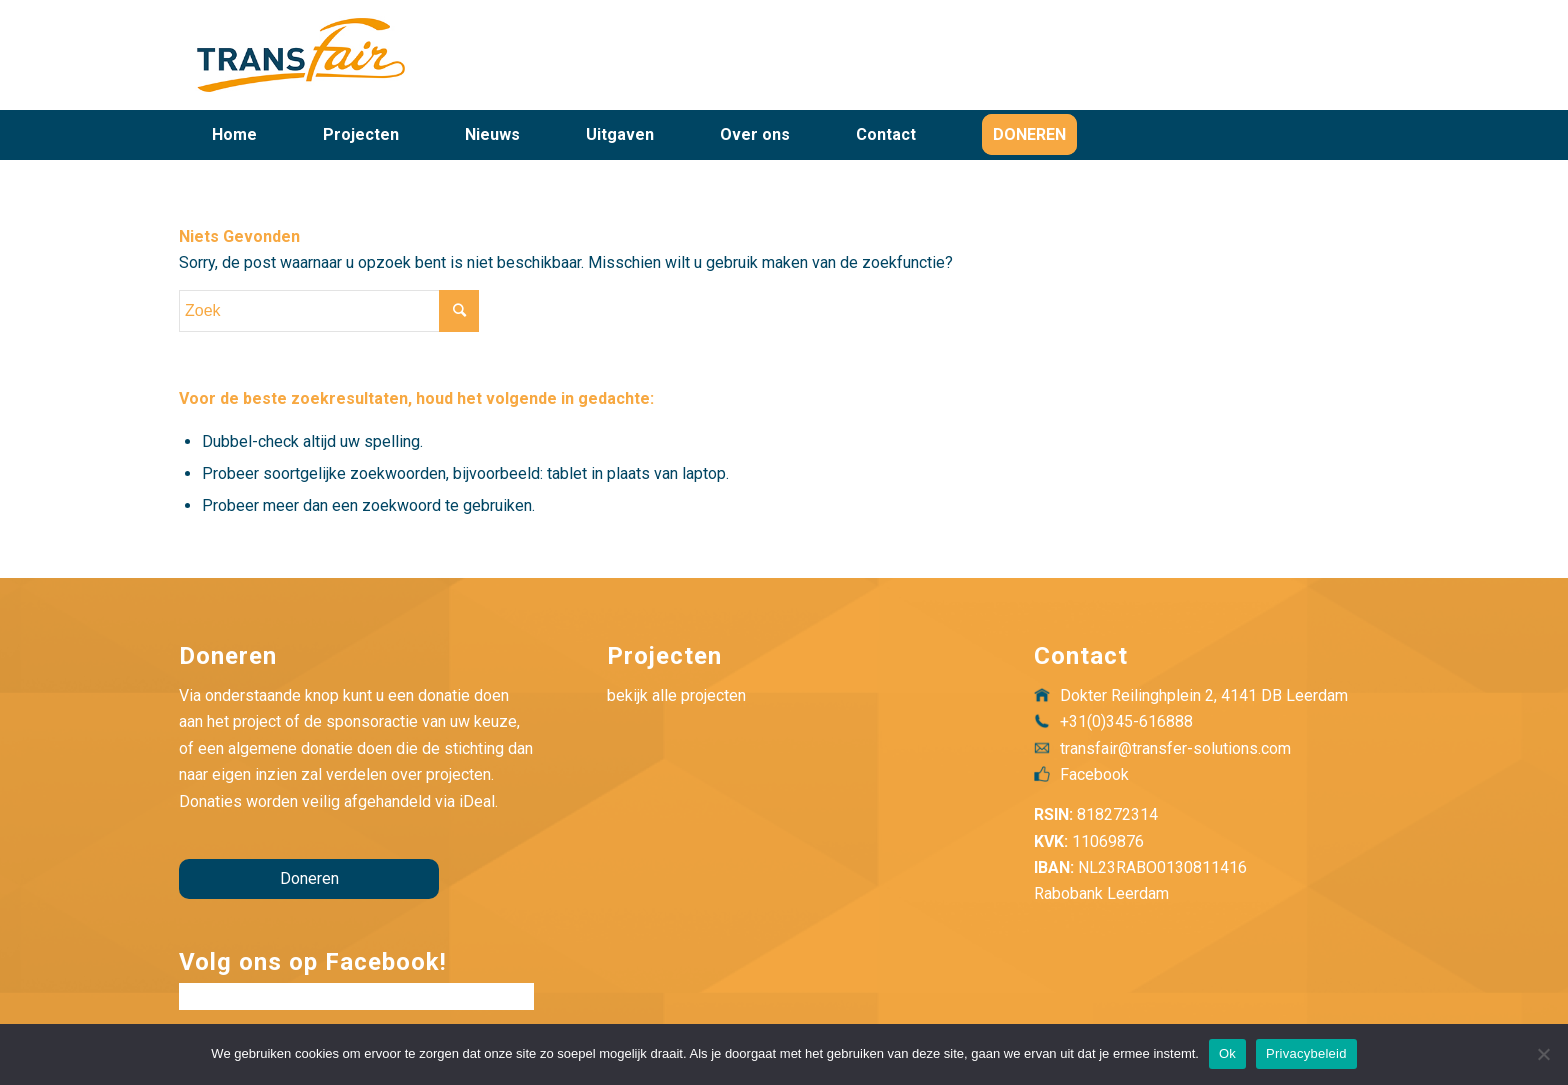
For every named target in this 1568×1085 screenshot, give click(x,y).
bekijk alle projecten (676, 695)
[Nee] (1543, 1054)
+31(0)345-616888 (1126, 721)
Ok (1227, 1053)
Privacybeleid (1306, 1053)
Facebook (1094, 774)
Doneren (309, 878)
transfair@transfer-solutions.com (1175, 748)
